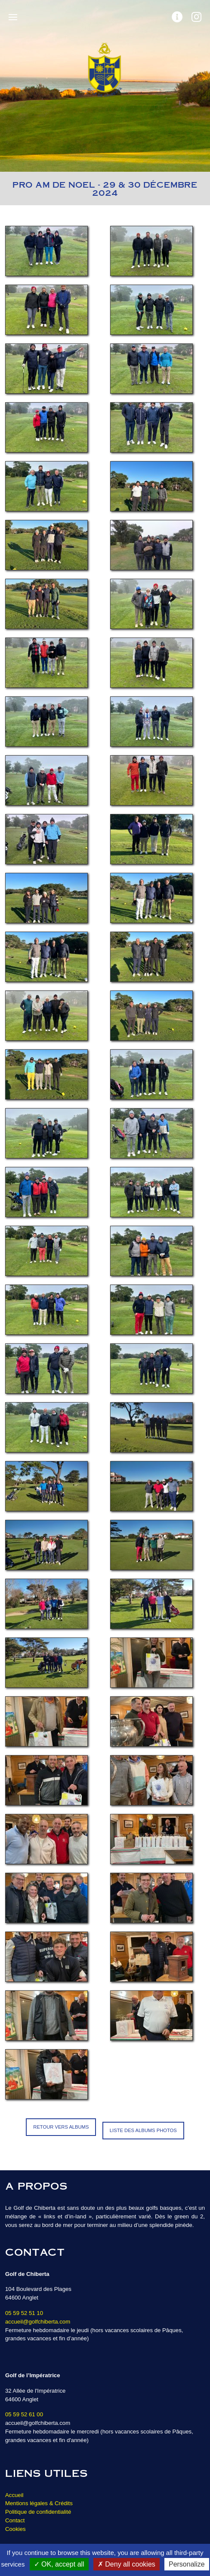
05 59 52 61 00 (24, 2414)
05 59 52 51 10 (24, 2313)
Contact (15, 2520)
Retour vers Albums (61, 2126)
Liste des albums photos (143, 2130)
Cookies (15, 2529)
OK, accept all (59, 2564)
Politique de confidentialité (38, 2512)
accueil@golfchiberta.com (37, 2321)
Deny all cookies (126, 2564)
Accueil (14, 2495)
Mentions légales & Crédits (39, 2503)
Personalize (187, 2564)
